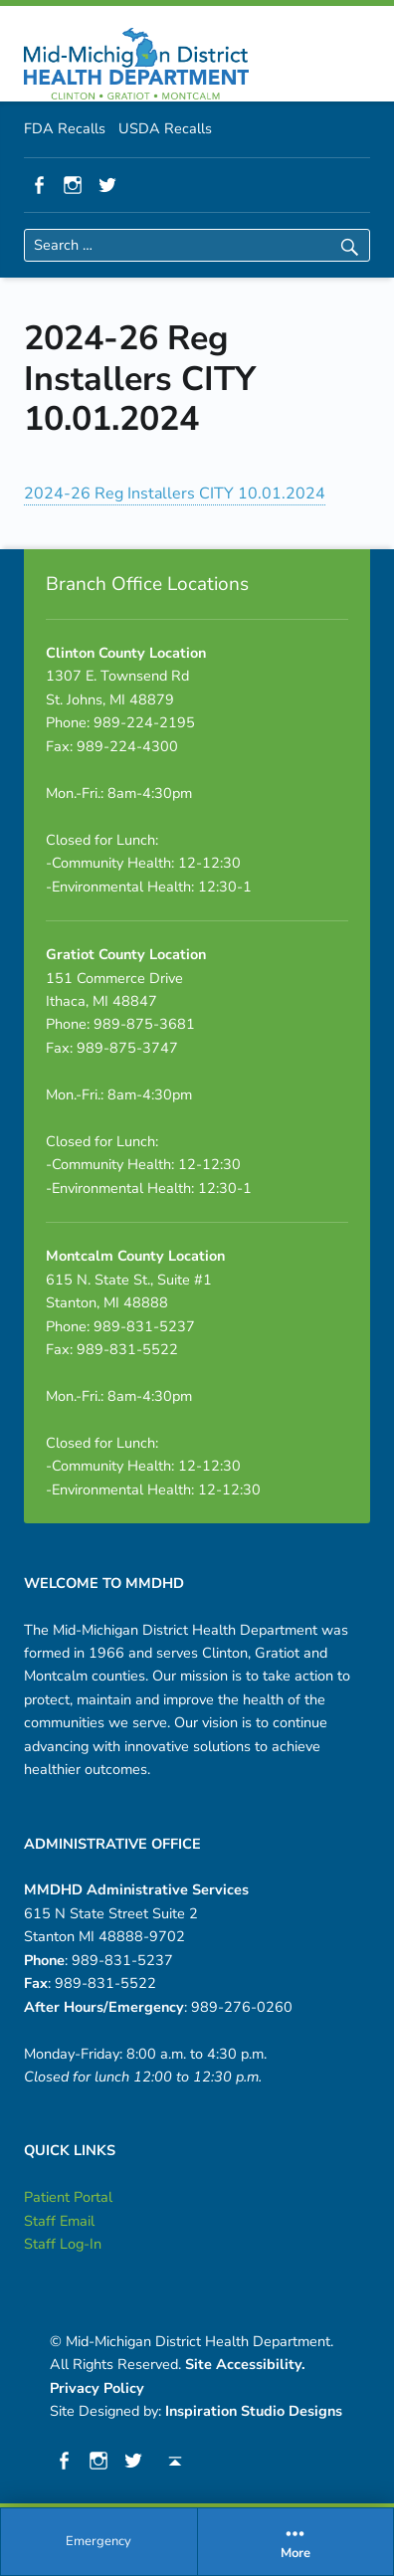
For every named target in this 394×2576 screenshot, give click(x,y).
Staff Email (59, 2221)
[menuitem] (99, 2542)
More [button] (296, 2541)
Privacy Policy (97, 2388)
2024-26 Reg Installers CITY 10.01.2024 (174, 493)
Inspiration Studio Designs (253, 2411)
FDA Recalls (64, 128)
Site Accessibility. (245, 2364)
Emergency (98, 2541)
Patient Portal (68, 2197)
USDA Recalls (165, 128)
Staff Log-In (62, 2244)
